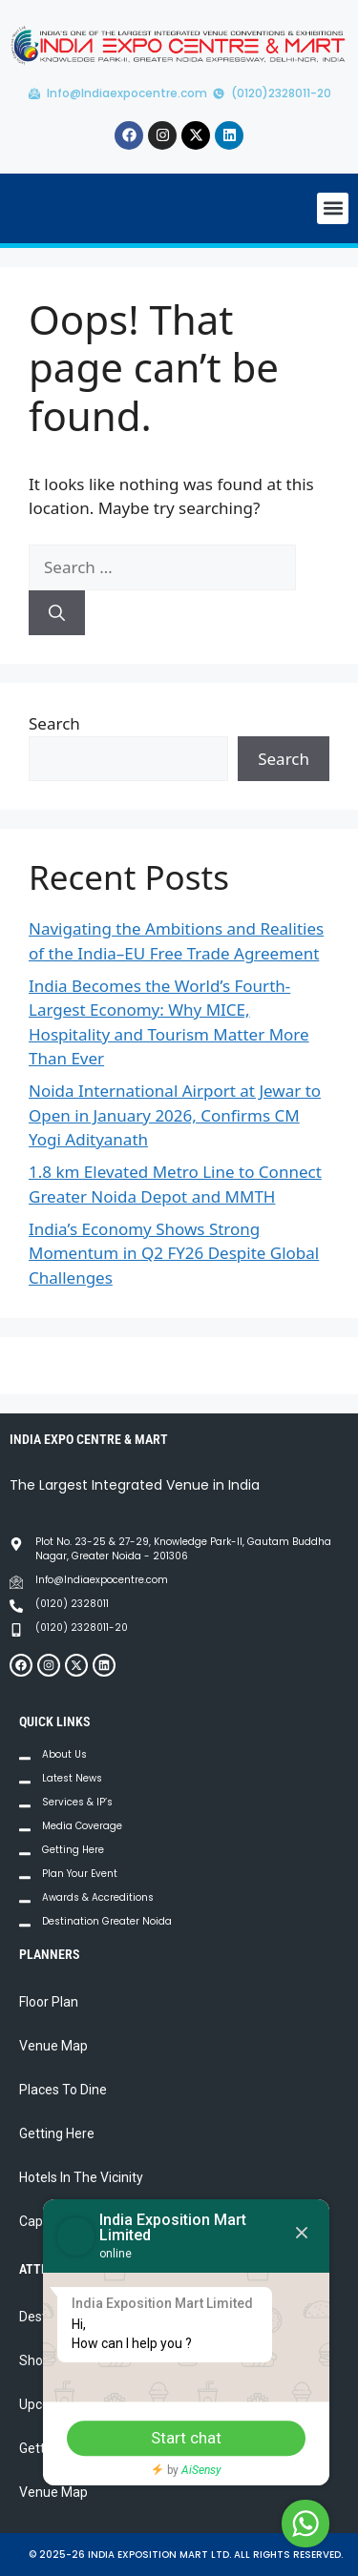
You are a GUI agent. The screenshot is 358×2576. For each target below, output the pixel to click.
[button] (332, 208)
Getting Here (57, 2133)
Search (54, 723)
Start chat (186, 2437)
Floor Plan (48, 2001)
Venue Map (53, 2045)
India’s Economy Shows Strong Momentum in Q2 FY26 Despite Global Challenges (174, 1253)
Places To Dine (63, 2089)
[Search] (57, 613)
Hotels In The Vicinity (81, 2177)
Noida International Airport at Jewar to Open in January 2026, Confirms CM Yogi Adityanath (175, 1115)
